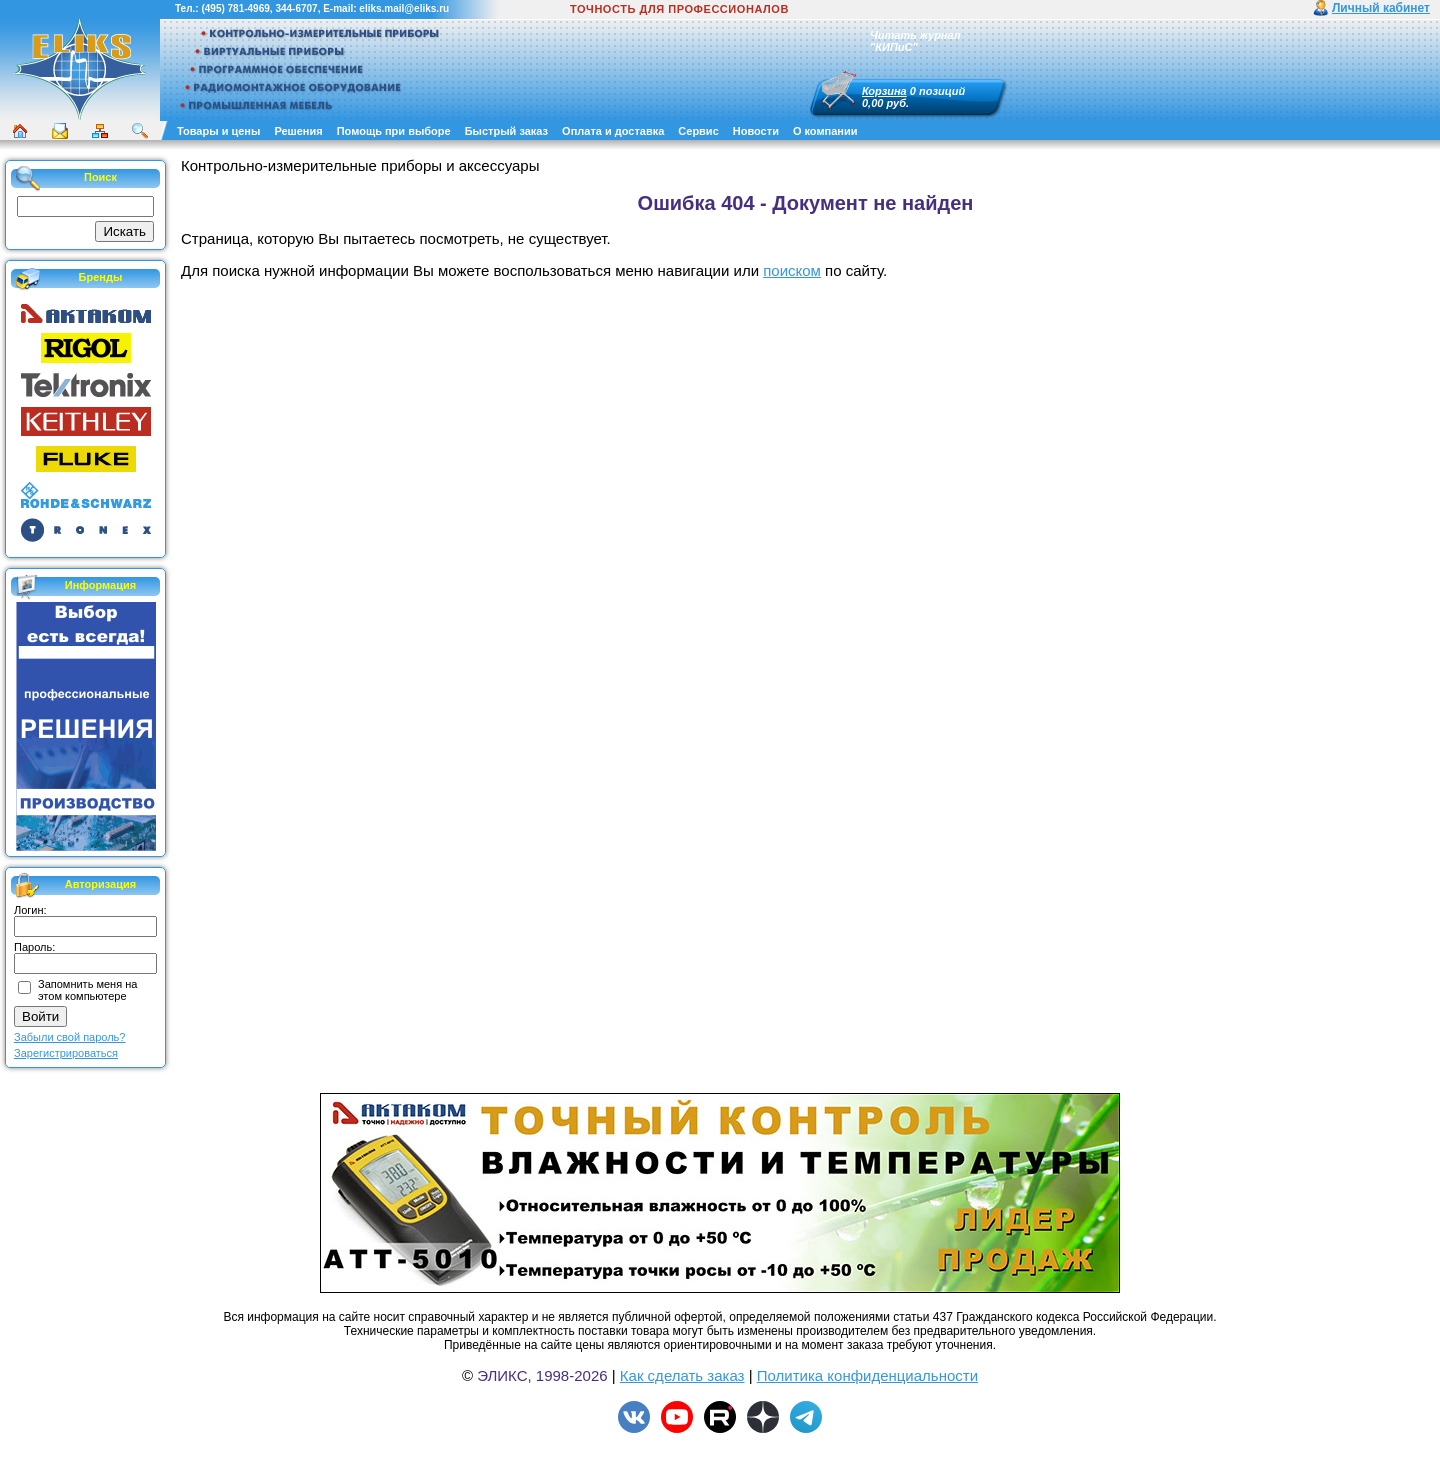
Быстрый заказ (506, 131)
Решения (298, 131)
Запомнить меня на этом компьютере (87, 990)
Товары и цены (218, 131)
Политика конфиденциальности (867, 1375)
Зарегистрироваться (66, 1053)
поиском (792, 270)
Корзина (884, 91)
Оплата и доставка (613, 131)
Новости (756, 131)
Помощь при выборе (394, 131)
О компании (825, 131)
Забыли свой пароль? (69, 1037)
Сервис (698, 131)
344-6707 (296, 8)
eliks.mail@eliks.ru (404, 8)
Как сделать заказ (682, 1375)
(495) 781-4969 (235, 8)
